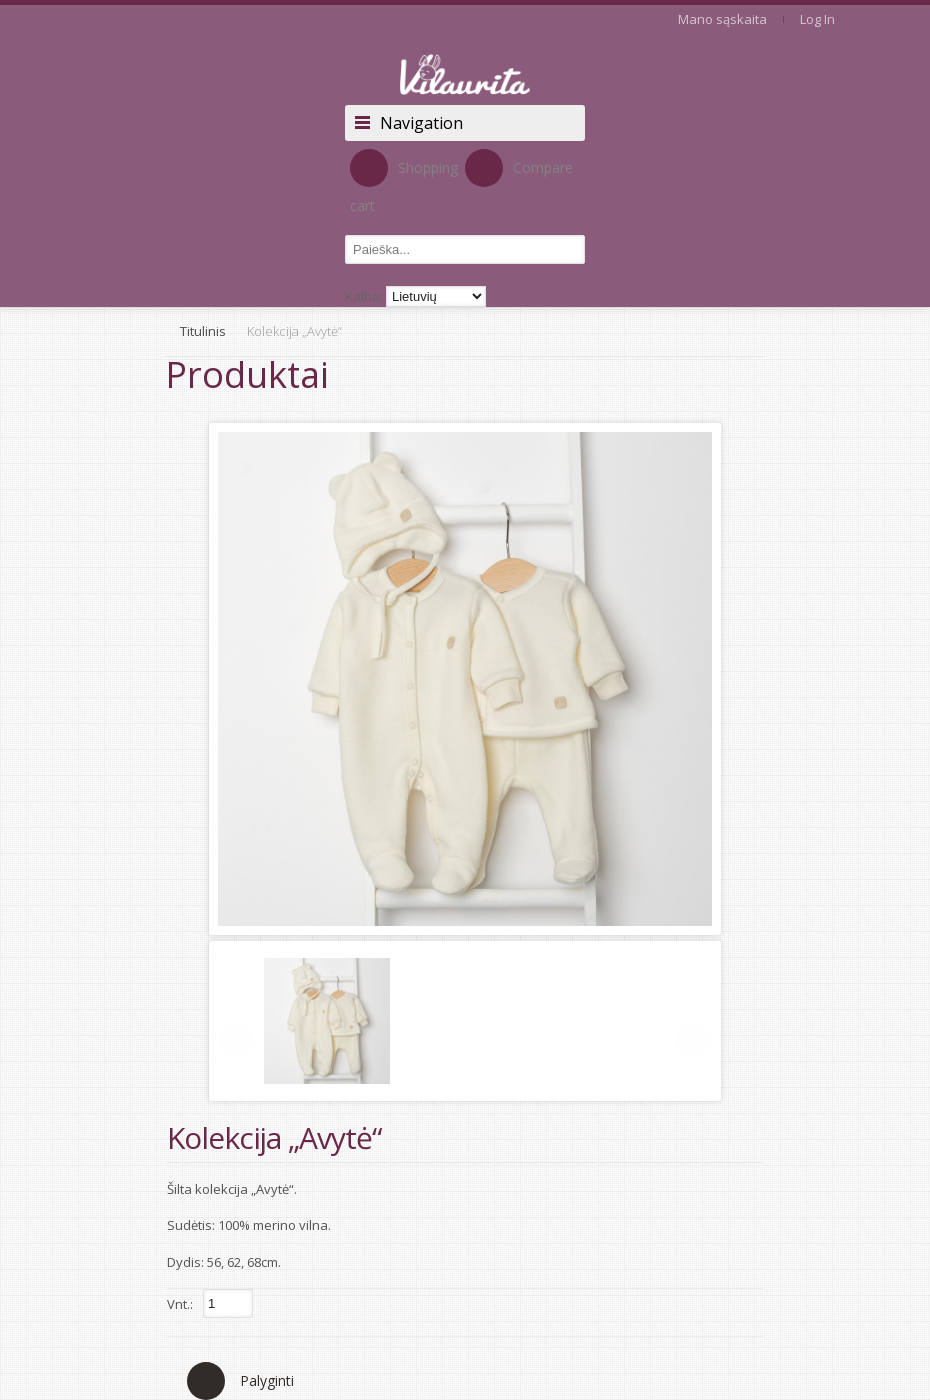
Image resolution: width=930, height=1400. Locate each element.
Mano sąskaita (722, 19)
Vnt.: (180, 1304)
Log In (817, 19)
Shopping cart (404, 182)
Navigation (421, 123)
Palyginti (267, 1380)
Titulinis (203, 331)
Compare (519, 168)
